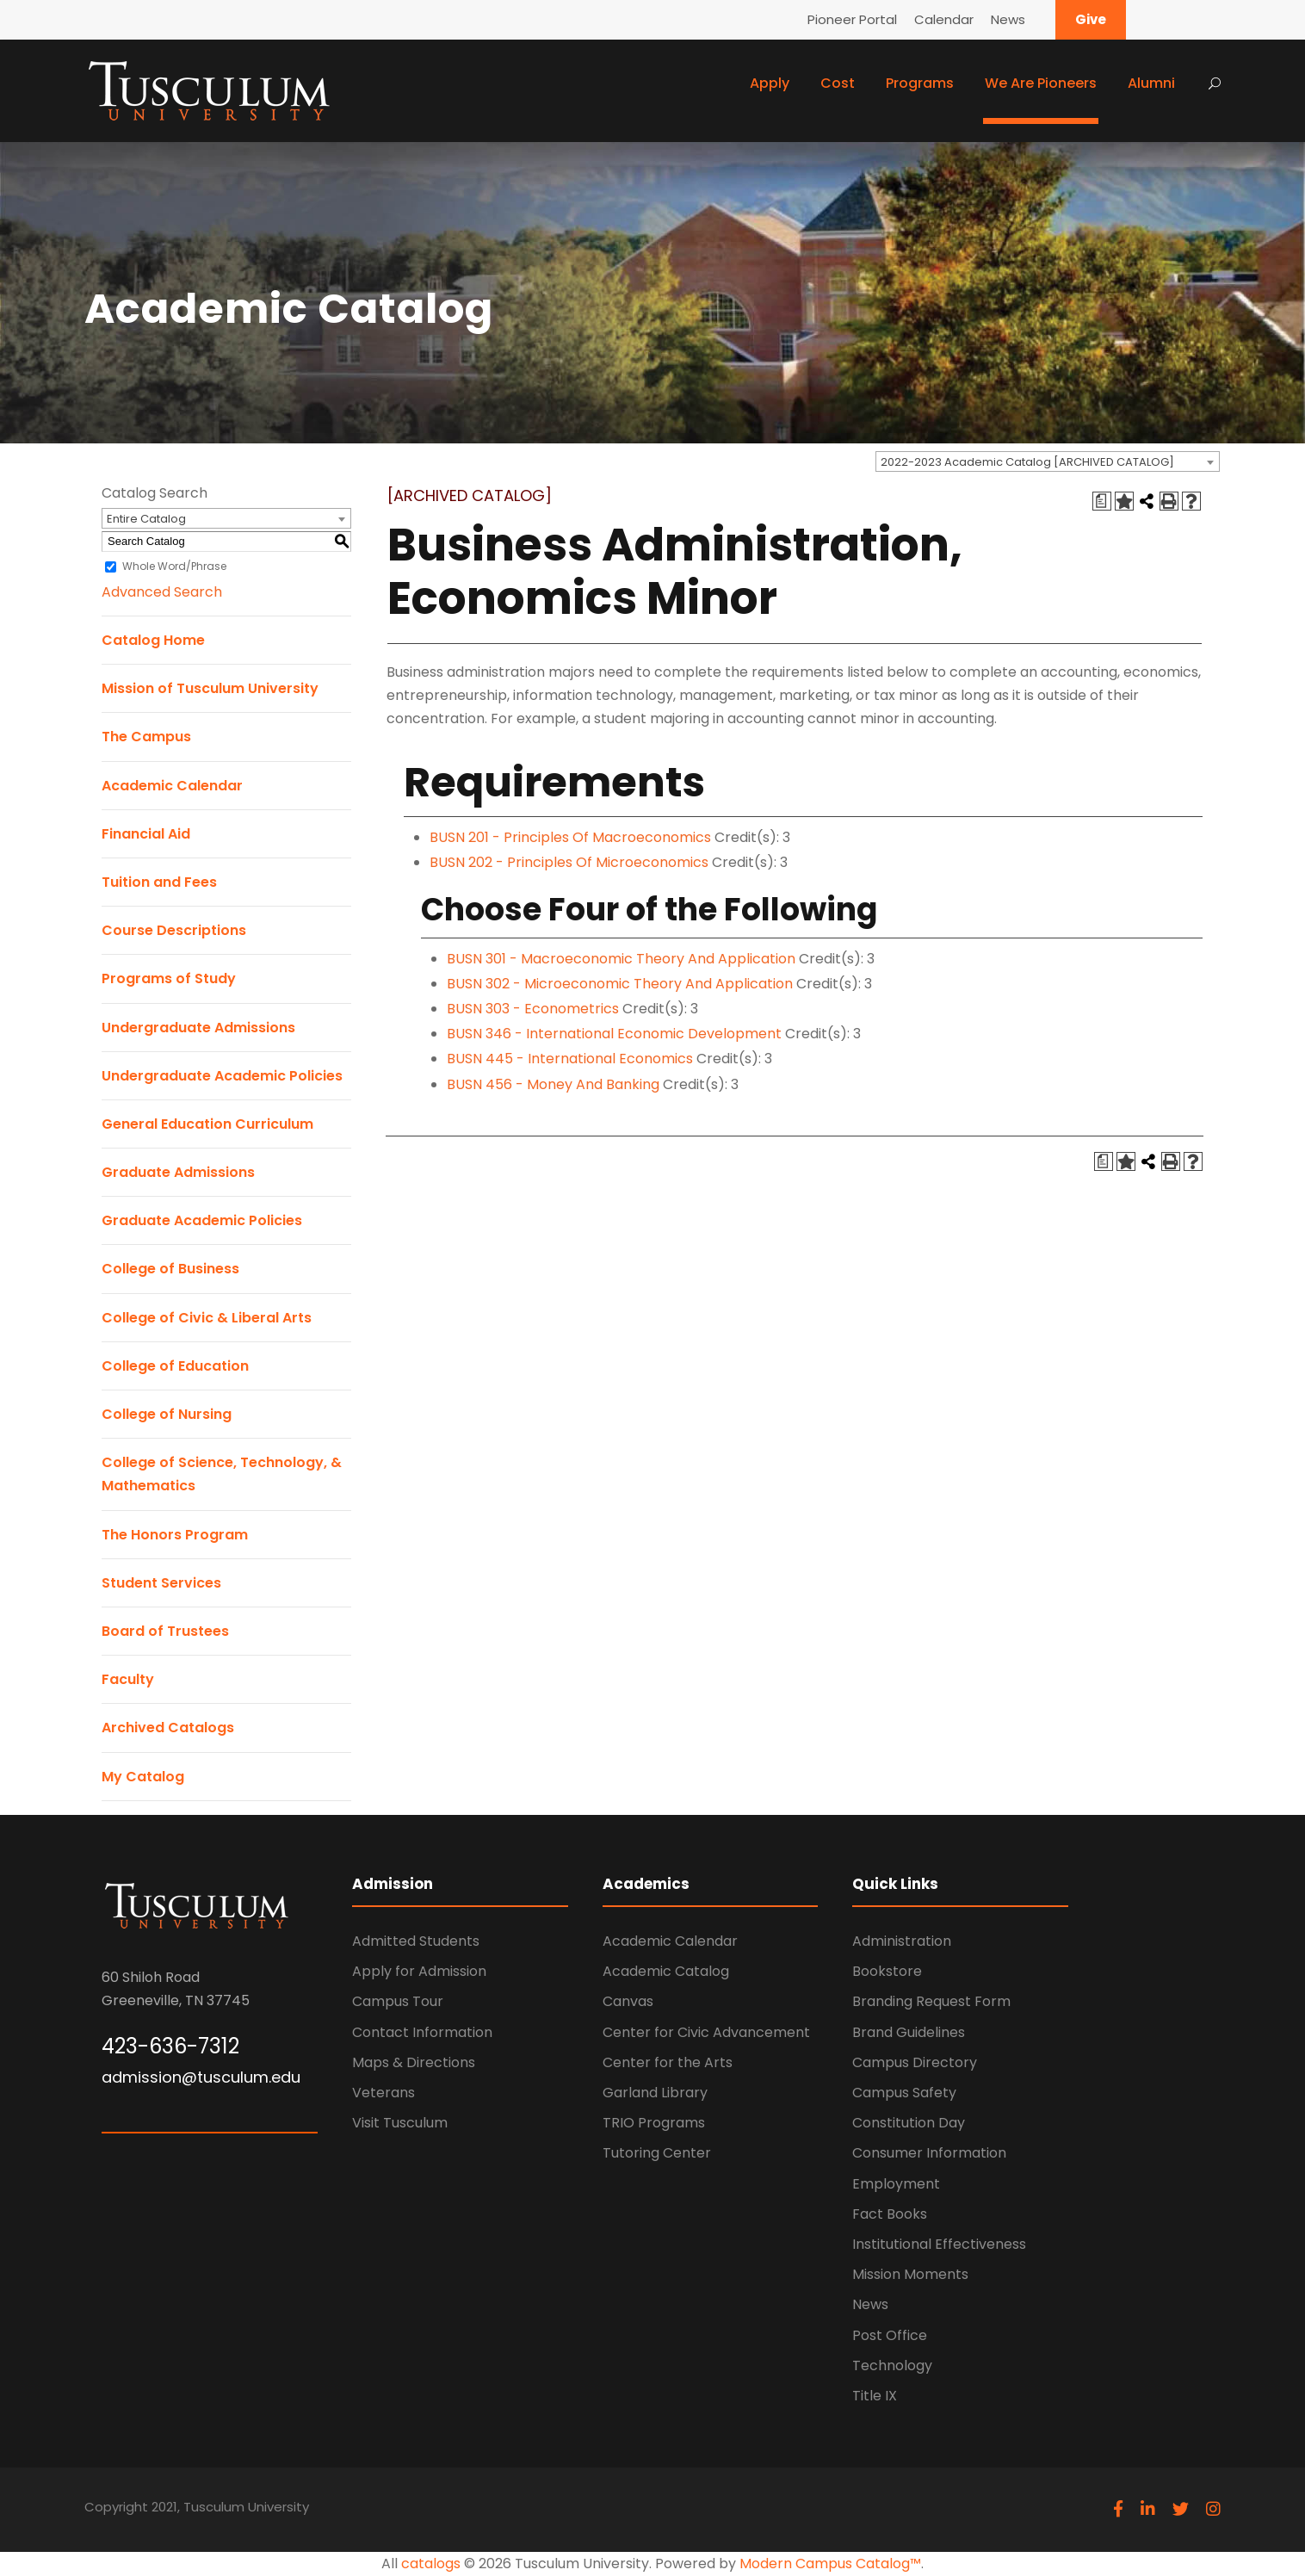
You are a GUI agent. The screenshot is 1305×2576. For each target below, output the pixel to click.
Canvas (628, 2001)
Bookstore (887, 1971)
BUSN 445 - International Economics (570, 1058)
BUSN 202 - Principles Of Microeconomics (569, 862)
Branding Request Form (931, 2001)
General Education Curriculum (207, 1124)
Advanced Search (162, 592)
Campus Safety (904, 2092)
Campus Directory (914, 2062)
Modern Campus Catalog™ (830, 2563)
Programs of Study (169, 978)
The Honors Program (175, 1535)
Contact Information (422, 2032)
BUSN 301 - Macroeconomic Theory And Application (621, 959)
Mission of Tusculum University (210, 688)
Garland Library (655, 2092)
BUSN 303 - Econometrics (533, 1009)
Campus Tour (397, 2001)
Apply (769, 83)
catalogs (431, 2563)
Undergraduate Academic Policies (222, 1076)
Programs (920, 83)
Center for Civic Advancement (706, 2032)
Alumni (1151, 83)
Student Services (161, 1583)
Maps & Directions (413, 2062)
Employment (896, 2184)
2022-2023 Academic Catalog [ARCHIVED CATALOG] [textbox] (1027, 462)
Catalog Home (153, 640)
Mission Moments (910, 2274)
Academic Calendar (172, 786)
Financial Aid (146, 834)
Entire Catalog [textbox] (146, 519)
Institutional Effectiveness (939, 2244)
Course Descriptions (174, 930)
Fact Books (889, 2214)
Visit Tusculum (400, 2123)
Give (1090, 19)
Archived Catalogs (168, 1727)
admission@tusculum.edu (201, 2077)
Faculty (128, 1679)
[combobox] (1047, 461)
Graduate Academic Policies (202, 1220)
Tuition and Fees (159, 882)
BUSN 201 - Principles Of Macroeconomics (570, 837)
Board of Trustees (165, 1631)
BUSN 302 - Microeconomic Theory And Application (620, 984)
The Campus (146, 736)
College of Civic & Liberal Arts (207, 1318)
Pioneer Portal (852, 19)
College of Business (170, 1269)
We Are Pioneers (1041, 83)
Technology (892, 2365)
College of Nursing (167, 1414)
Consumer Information (929, 2153)
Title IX (874, 2396)
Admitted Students (415, 1941)
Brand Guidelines (908, 2032)
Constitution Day (908, 2123)
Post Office (889, 2335)
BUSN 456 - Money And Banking (553, 1084)
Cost (837, 83)
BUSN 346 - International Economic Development (614, 1033)
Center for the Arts (668, 2062)
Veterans (383, 2092)
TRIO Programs (654, 2123)
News (1008, 19)
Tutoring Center (657, 2153)
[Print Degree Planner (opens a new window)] (1101, 501)
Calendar (944, 19)
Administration (901, 1941)
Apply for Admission (419, 1971)
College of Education (175, 1366)
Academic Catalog (666, 1971)
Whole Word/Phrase (174, 566)
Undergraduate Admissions (198, 1027)
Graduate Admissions (178, 1172)
